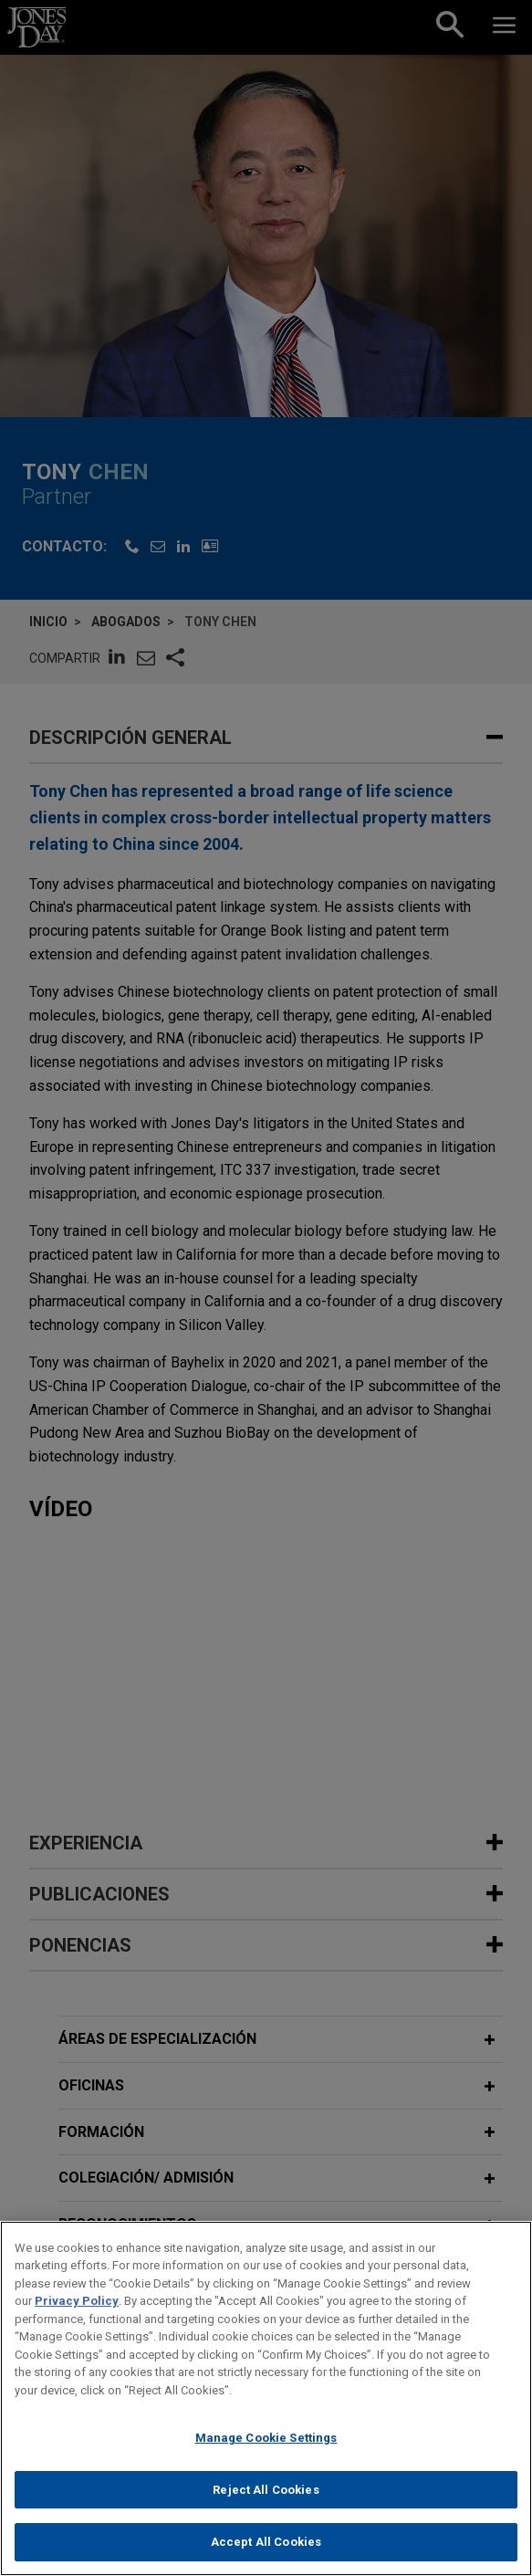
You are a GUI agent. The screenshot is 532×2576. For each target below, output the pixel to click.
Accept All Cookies (266, 2553)
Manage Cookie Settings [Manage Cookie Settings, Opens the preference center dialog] (266, 2449)
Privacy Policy (77, 2312)
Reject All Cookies (265, 2500)
